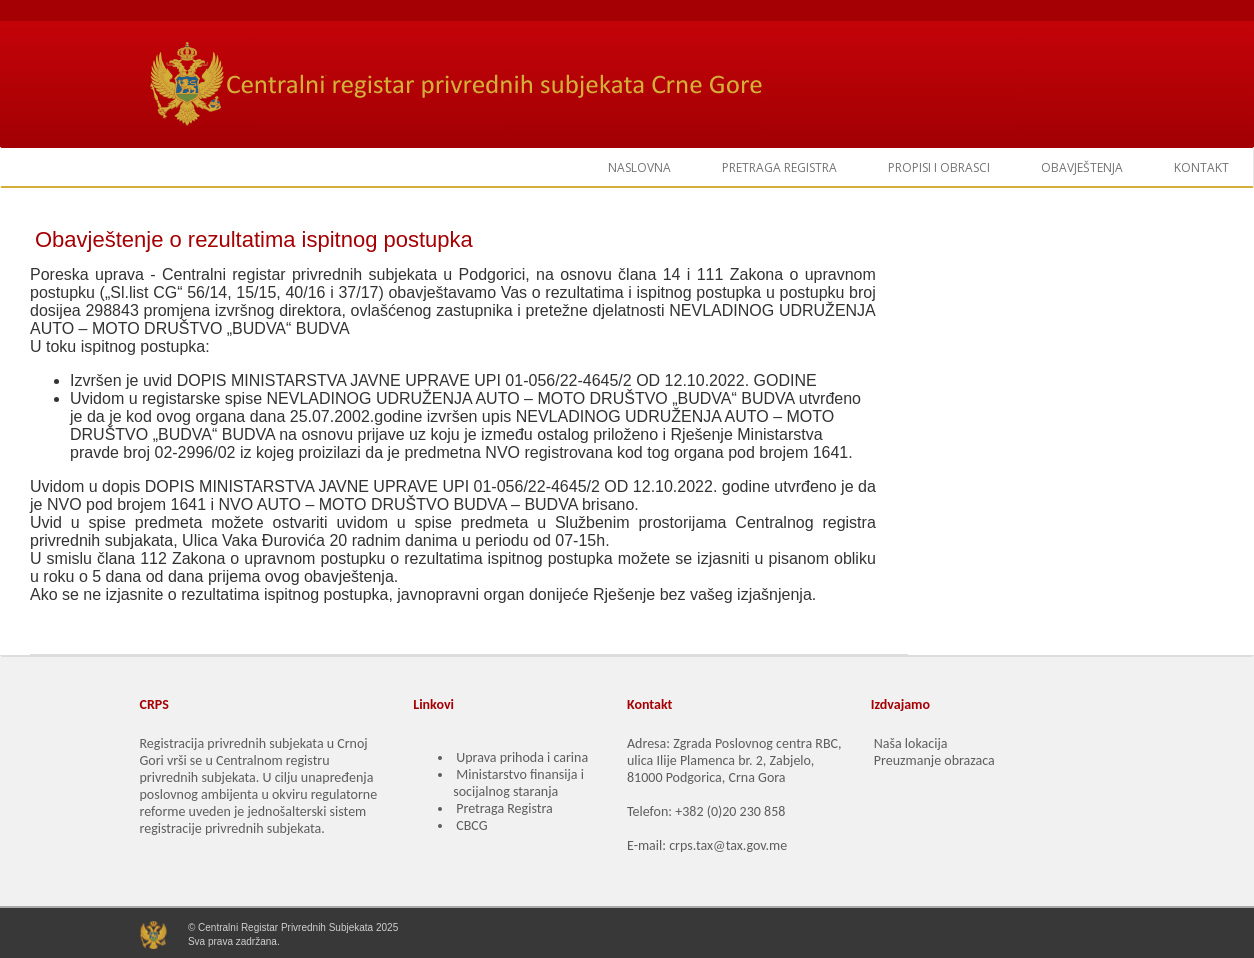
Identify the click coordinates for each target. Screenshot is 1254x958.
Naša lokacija (911, 743)
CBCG (471, 825)
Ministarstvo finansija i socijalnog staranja (518, 783)
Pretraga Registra (504, 808)
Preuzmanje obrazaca (934, 760)
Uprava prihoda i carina (522, 757)
